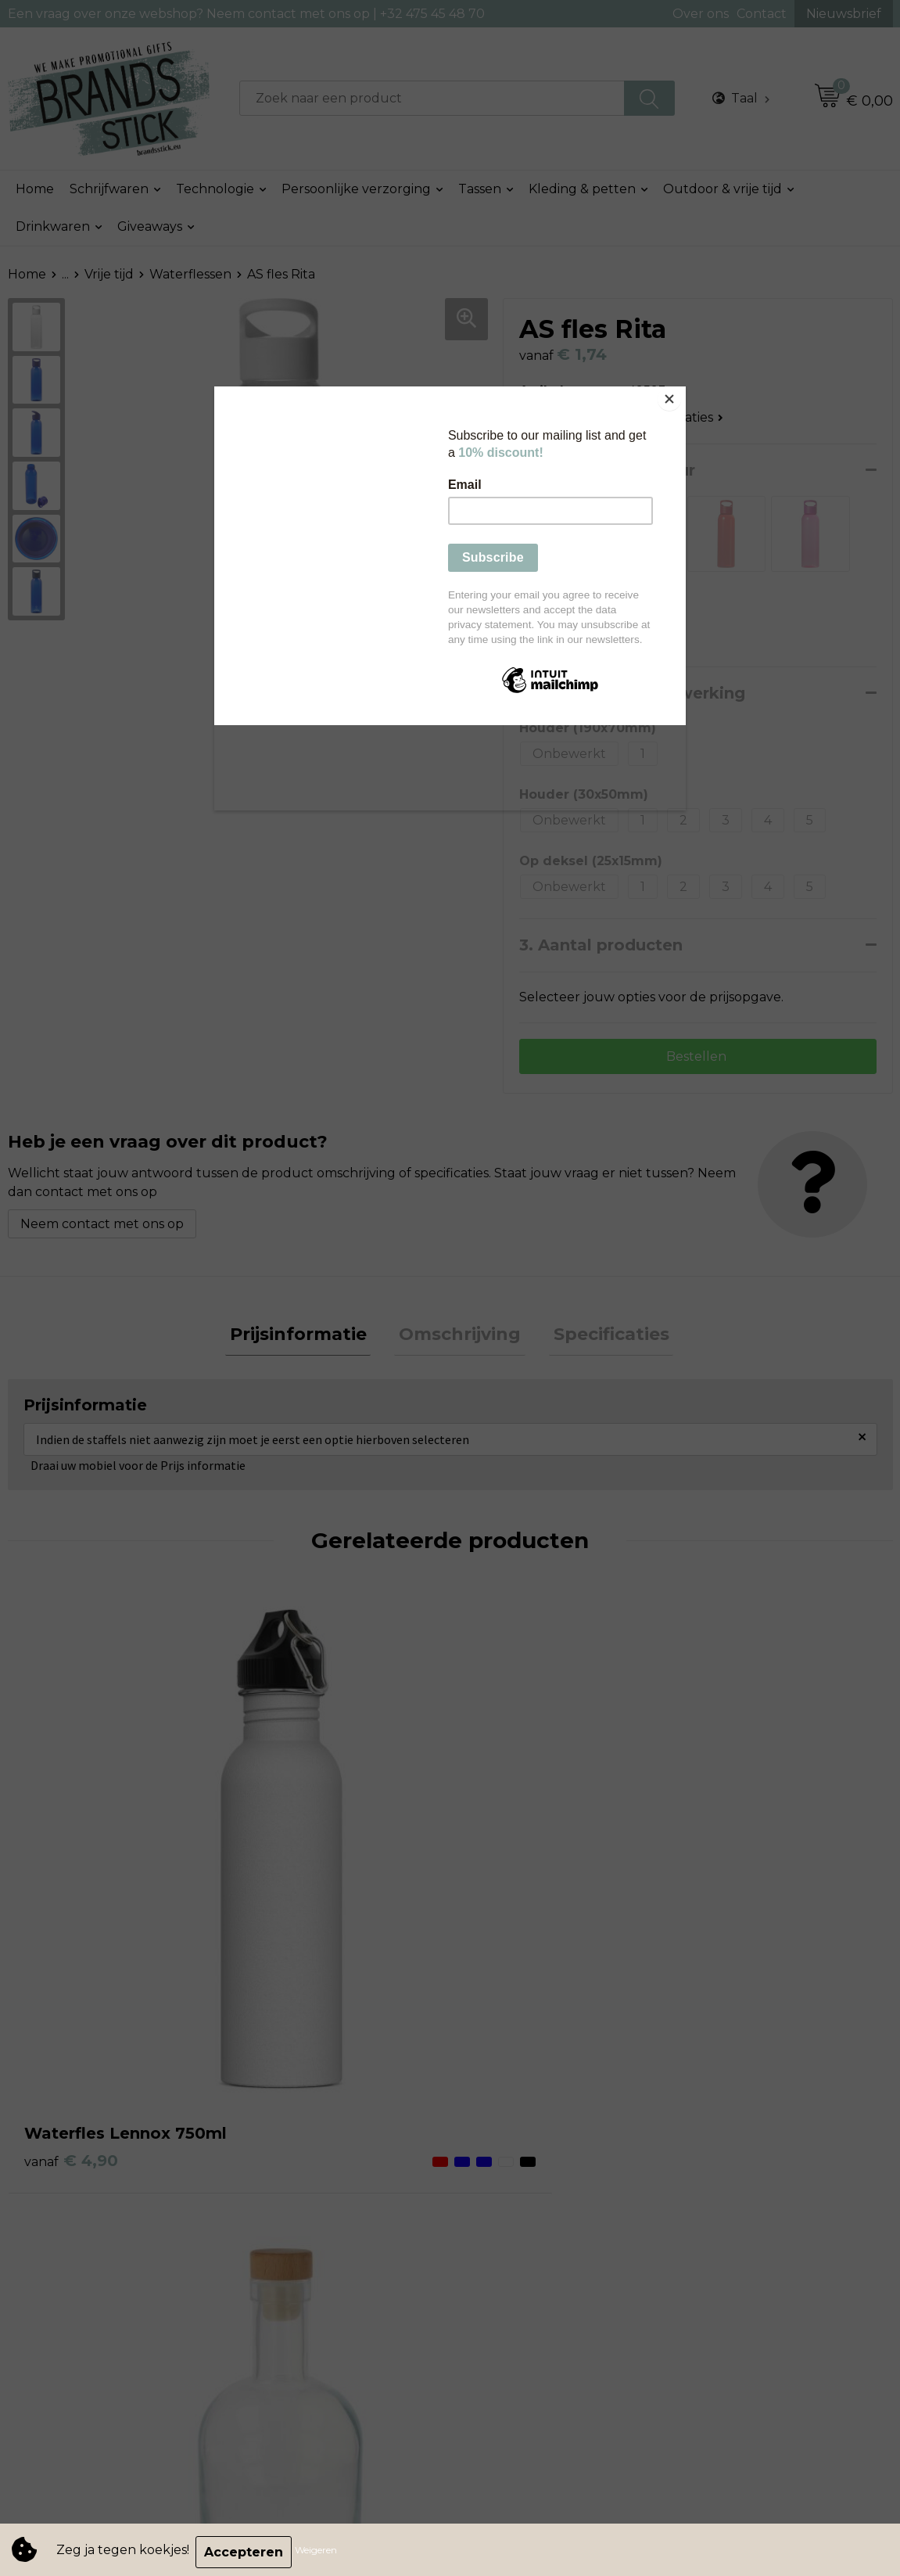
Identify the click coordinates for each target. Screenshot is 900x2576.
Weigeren (320, 2552)
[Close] (682, 390)
